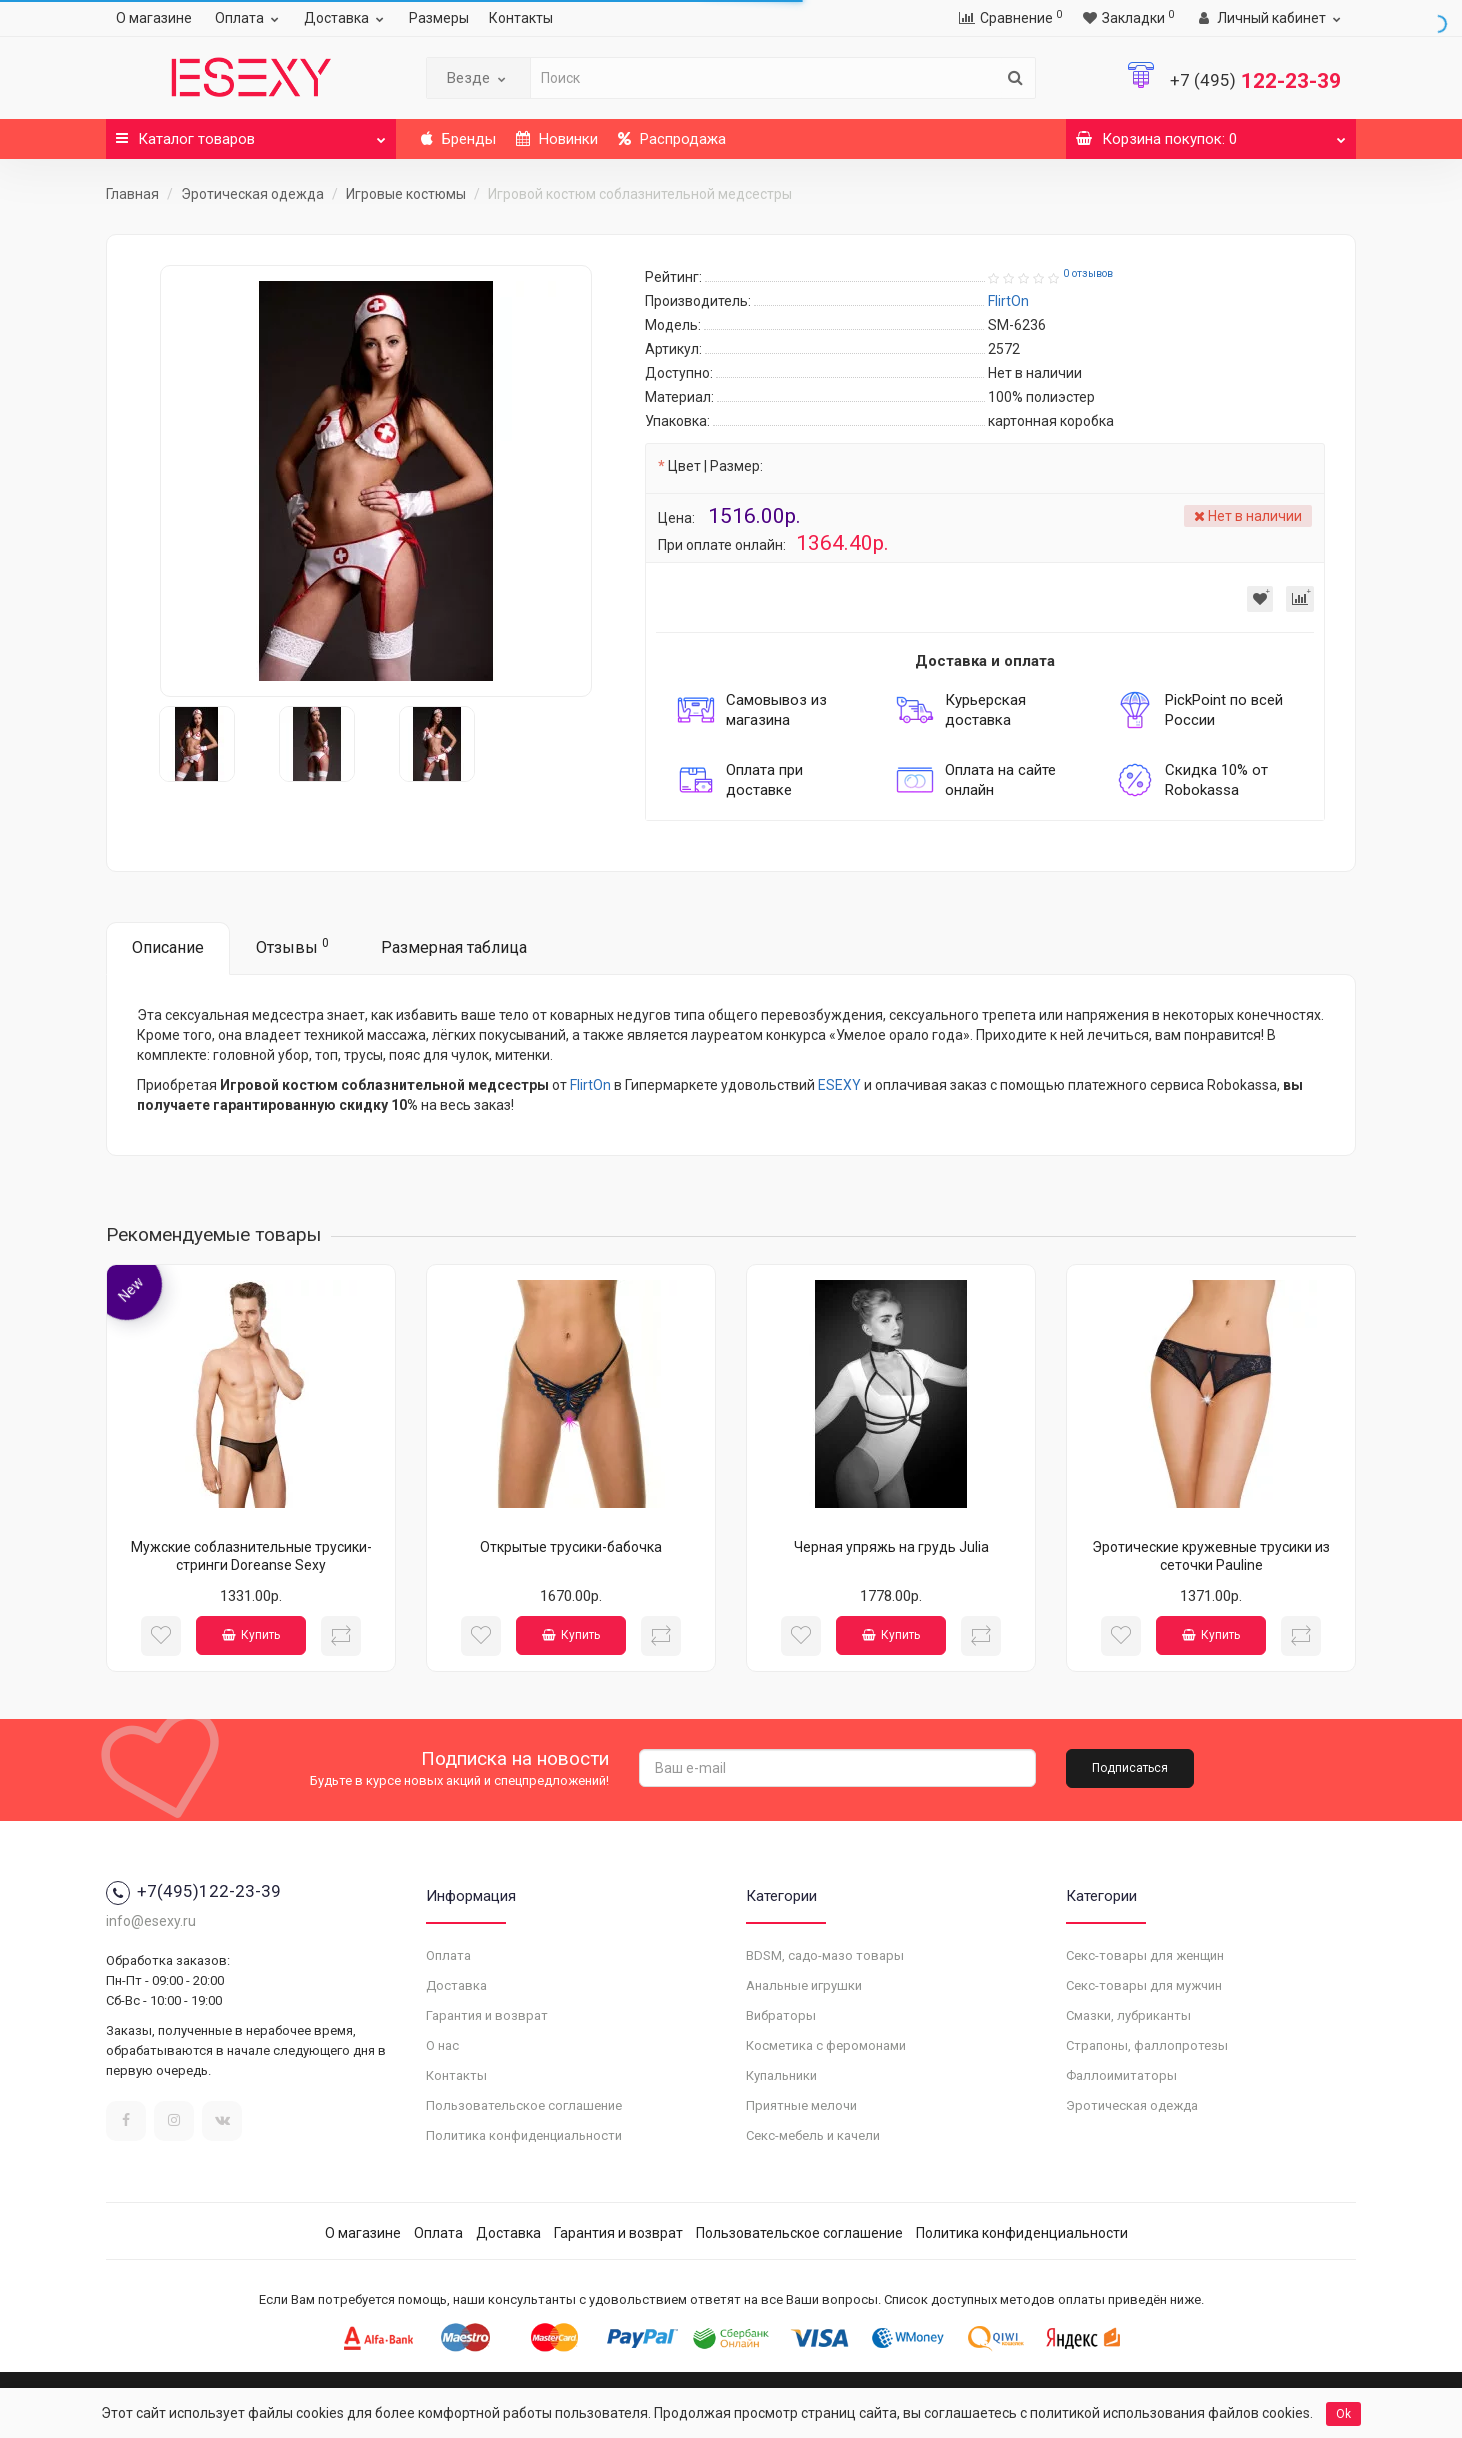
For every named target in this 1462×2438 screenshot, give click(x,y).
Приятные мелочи (801, 2105)
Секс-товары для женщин (1145, 1955)
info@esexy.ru (151, 1921)
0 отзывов (1088, 273)
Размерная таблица (454, 947)
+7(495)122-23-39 (193, 1891)
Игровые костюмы (406, 194)
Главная (132, 194)
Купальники (781, 2075)
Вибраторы (781, 2015)
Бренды (458, 139)
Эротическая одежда (252, 194)
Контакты (521, 18)
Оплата (249, 18)
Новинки (557, 139)
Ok (1343, 2414)
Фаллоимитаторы (1121, 2075)
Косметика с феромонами (826, 2045)
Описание (168, 947)
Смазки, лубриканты (1128, 2015)
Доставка (346, 18)
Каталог (251, 133)
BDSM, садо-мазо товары (825, 1955)
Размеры (439, 18)
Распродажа (672, 139)
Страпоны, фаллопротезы (1147, 2045)
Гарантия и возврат (487, 2015)
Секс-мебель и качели (813, 2135)
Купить (251, 1635)
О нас (442, 2045)
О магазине (154, 18)
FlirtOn (590, 1085)
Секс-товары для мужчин (1144, 1985)
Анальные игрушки (804, 1985)
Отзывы (292, 946)
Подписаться (1130, 1768)
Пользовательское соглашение (524, 2105)
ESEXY (839, 1085)
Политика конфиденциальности (524, 2135)
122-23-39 (1255, 81)
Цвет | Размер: (715, 466)
